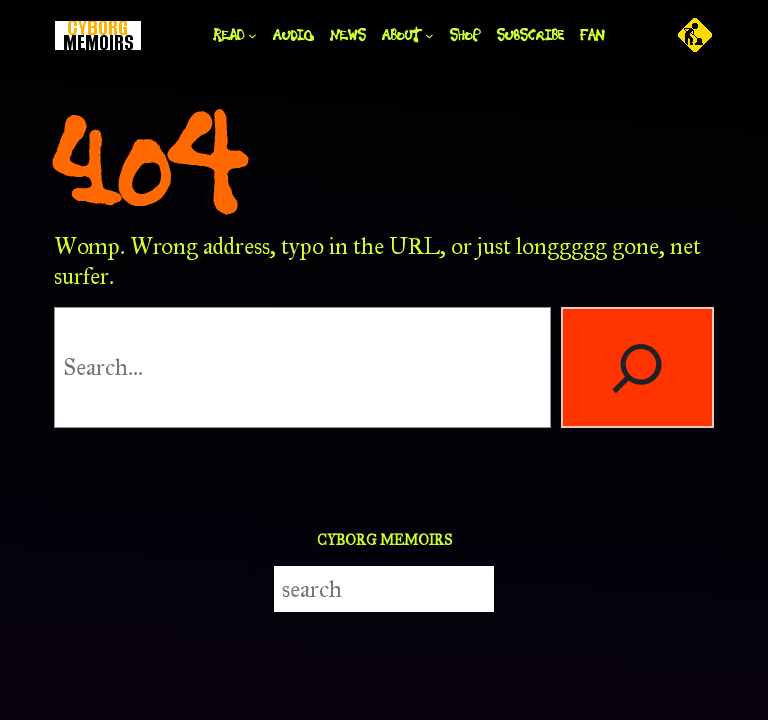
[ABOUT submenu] (429, 35)
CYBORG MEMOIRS (384, 540)
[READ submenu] (252, 35)
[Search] (637, 367)
